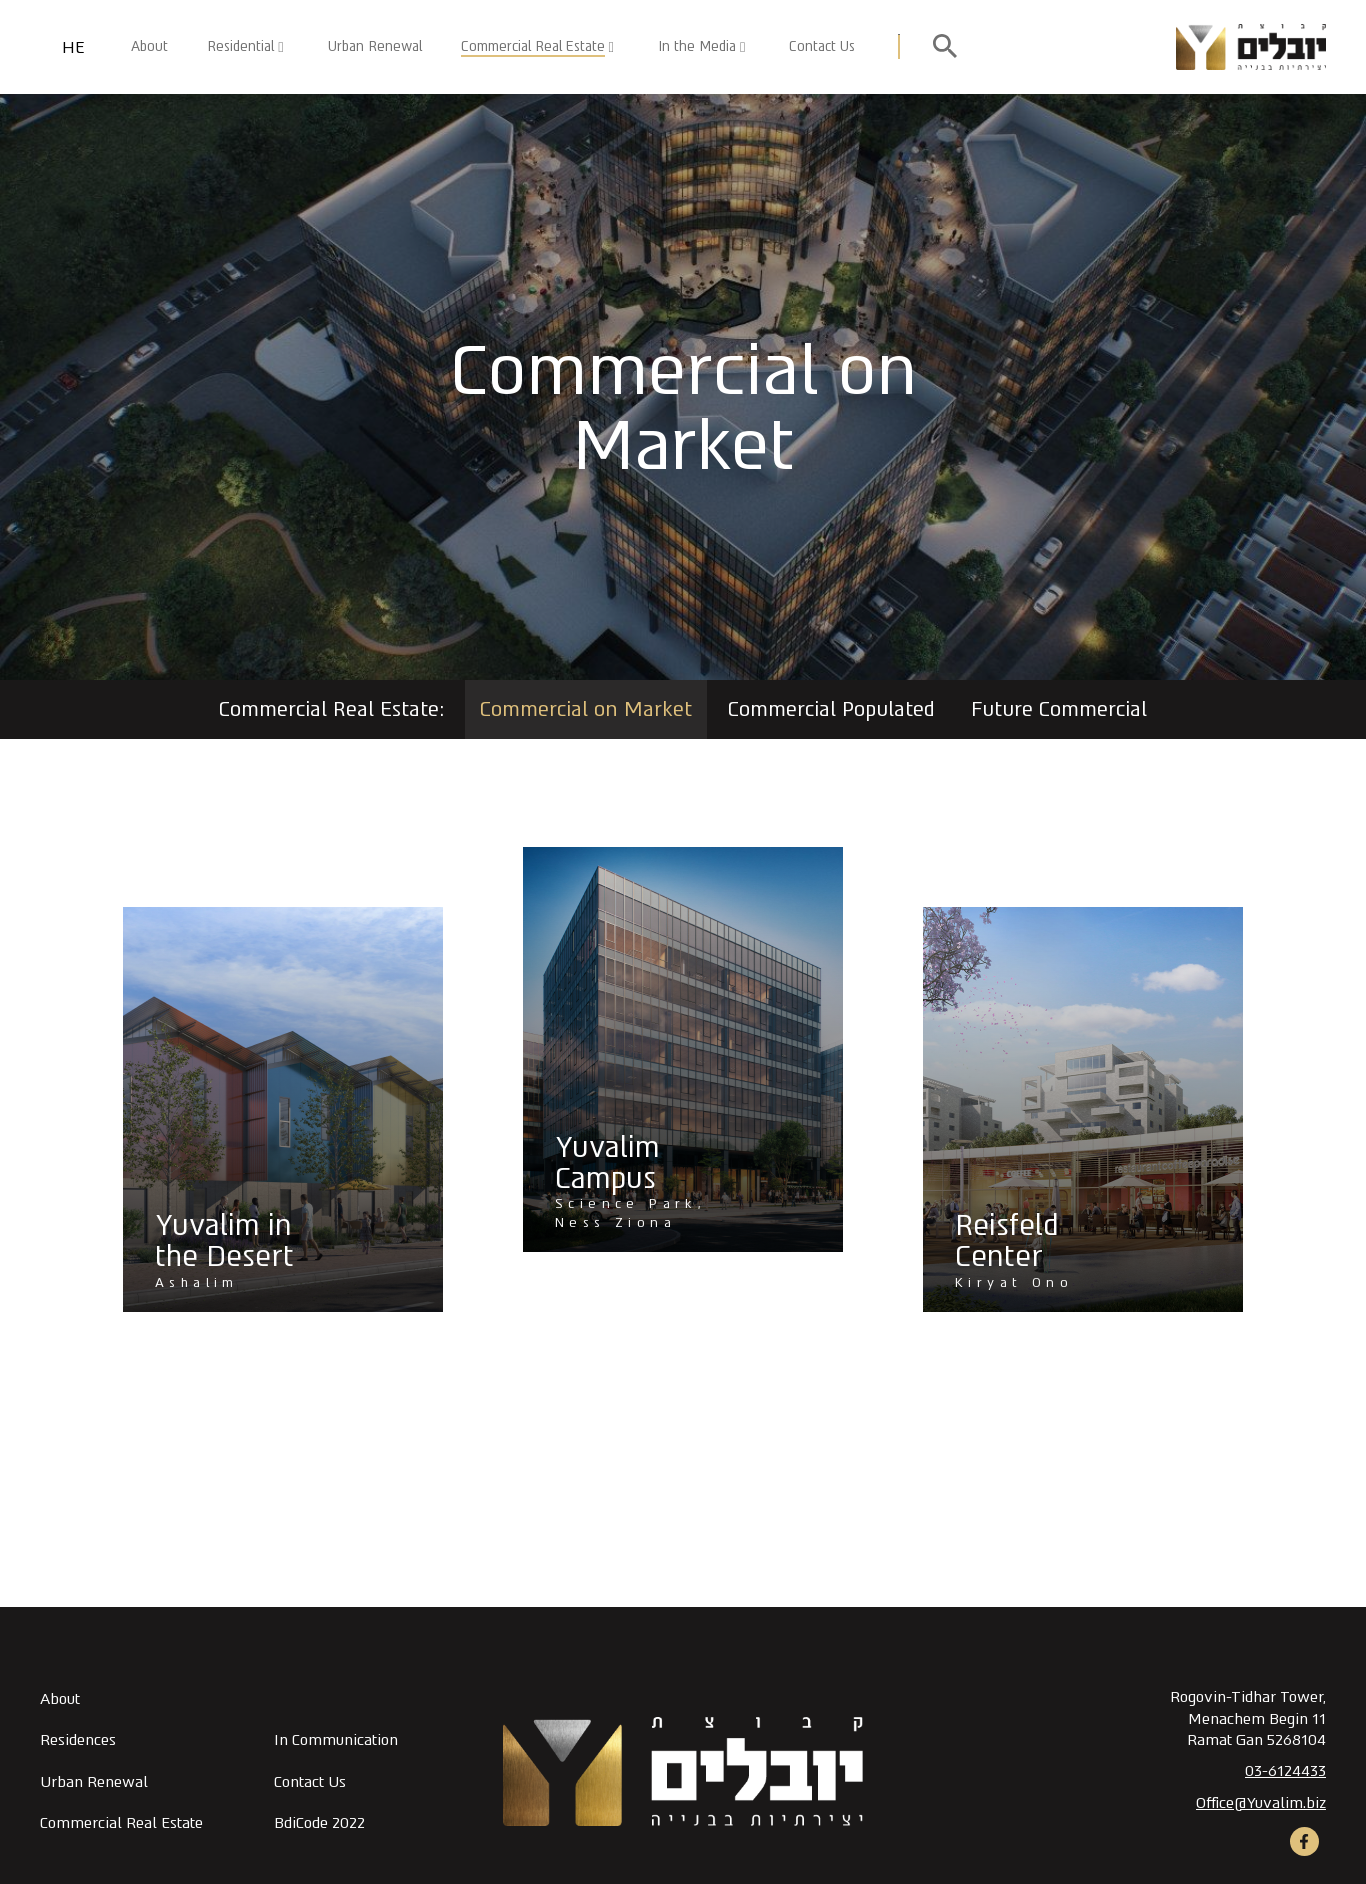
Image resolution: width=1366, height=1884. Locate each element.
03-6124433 (1285, 1771)
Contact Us (822, 46)
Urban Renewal (375, 46)
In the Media (697, 46)
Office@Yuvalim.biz (1261, 1803)
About (149, 46)
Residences (78, 1740)
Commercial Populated (831, 709)
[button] (653, 47)
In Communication (336, 1740)
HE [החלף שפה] (73, 47)
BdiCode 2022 (319, 1823)
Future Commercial (1059, 709)
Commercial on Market (586, 709)
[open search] (945, 47)
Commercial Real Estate (533, 46)
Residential (240, 46)
